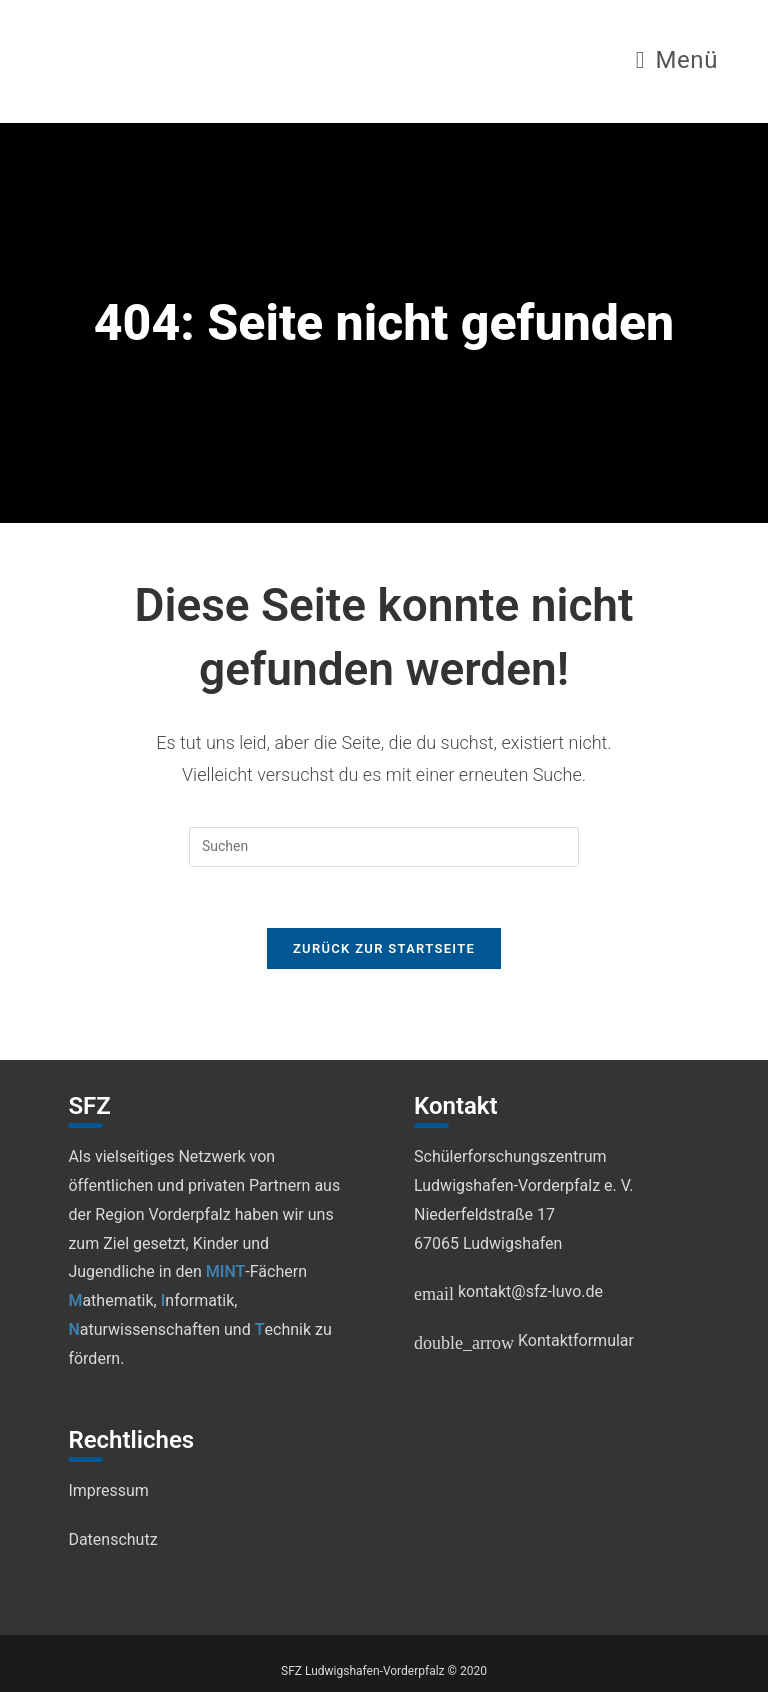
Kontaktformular (524, 1340)
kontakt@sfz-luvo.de (508, 1291)
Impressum (108, 1490)
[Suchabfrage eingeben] (384, 847)
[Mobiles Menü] (677, 63)
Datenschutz (112, 1539)
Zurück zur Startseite (384, 948)
